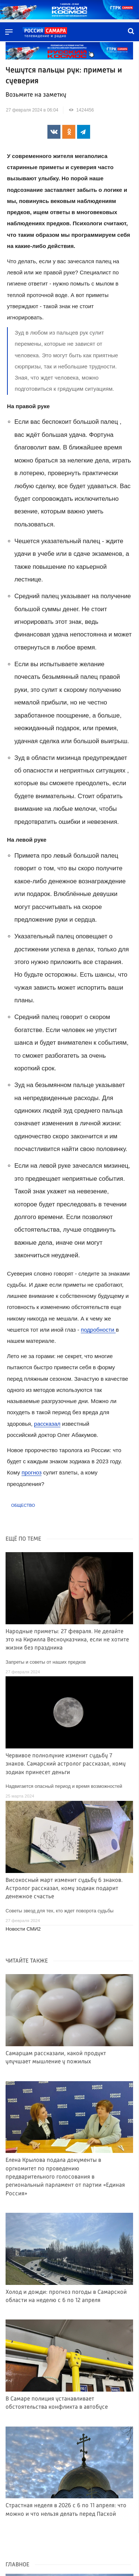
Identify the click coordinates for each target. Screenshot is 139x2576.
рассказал (47, 1424)
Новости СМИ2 (23, 1929)
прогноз (31, 1472)
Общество (23, 1505)
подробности (98, 1329)
